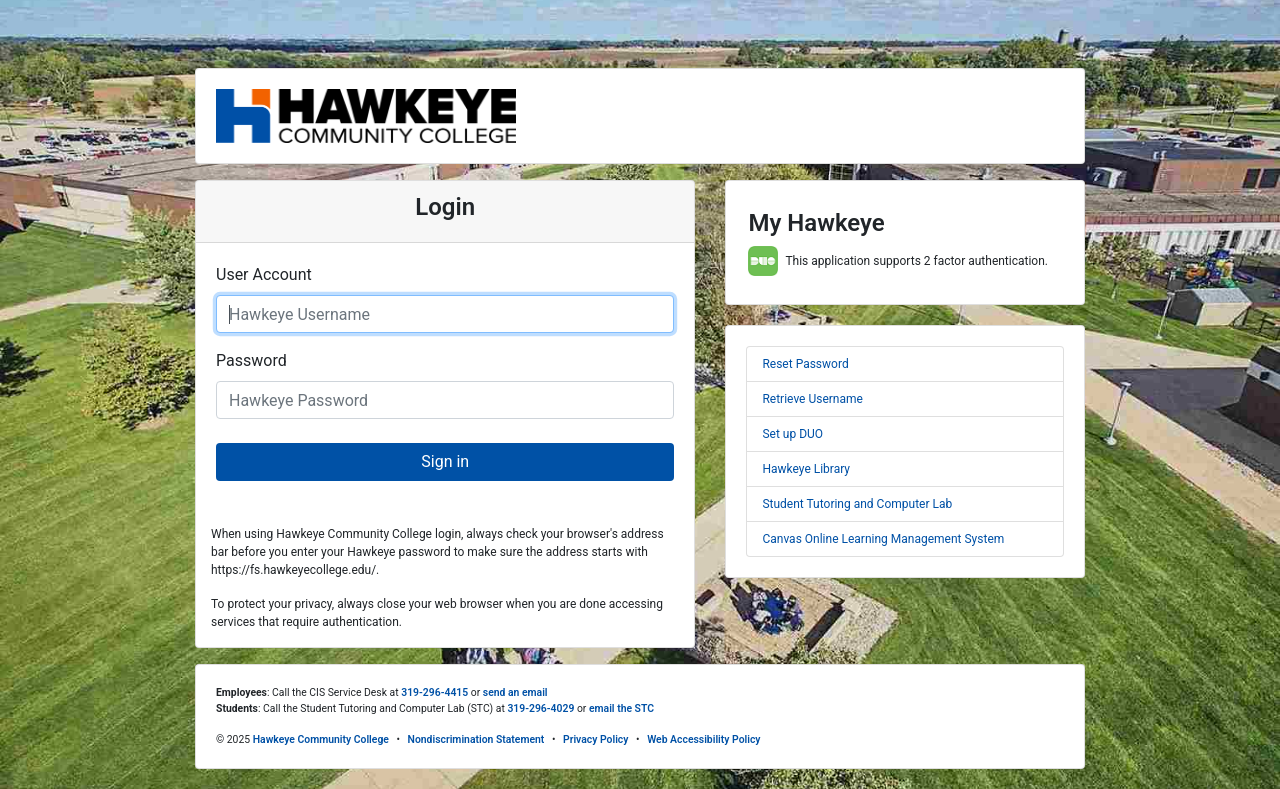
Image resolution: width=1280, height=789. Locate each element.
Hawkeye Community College (321, 739)
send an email (515, 692)
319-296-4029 (540, 708)
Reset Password (805, 364)
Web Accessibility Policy (703, 739)
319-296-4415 (434, 692)
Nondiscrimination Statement (476, 739)
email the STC (621, 708)
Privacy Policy (595, 739)
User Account (264, 274)
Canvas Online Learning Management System (883, 539)
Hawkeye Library (806, 469)
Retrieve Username (812, 399)
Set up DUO (792, 434)
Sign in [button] (445, 461)
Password (251, 360)
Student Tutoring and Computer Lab (857, 504)
